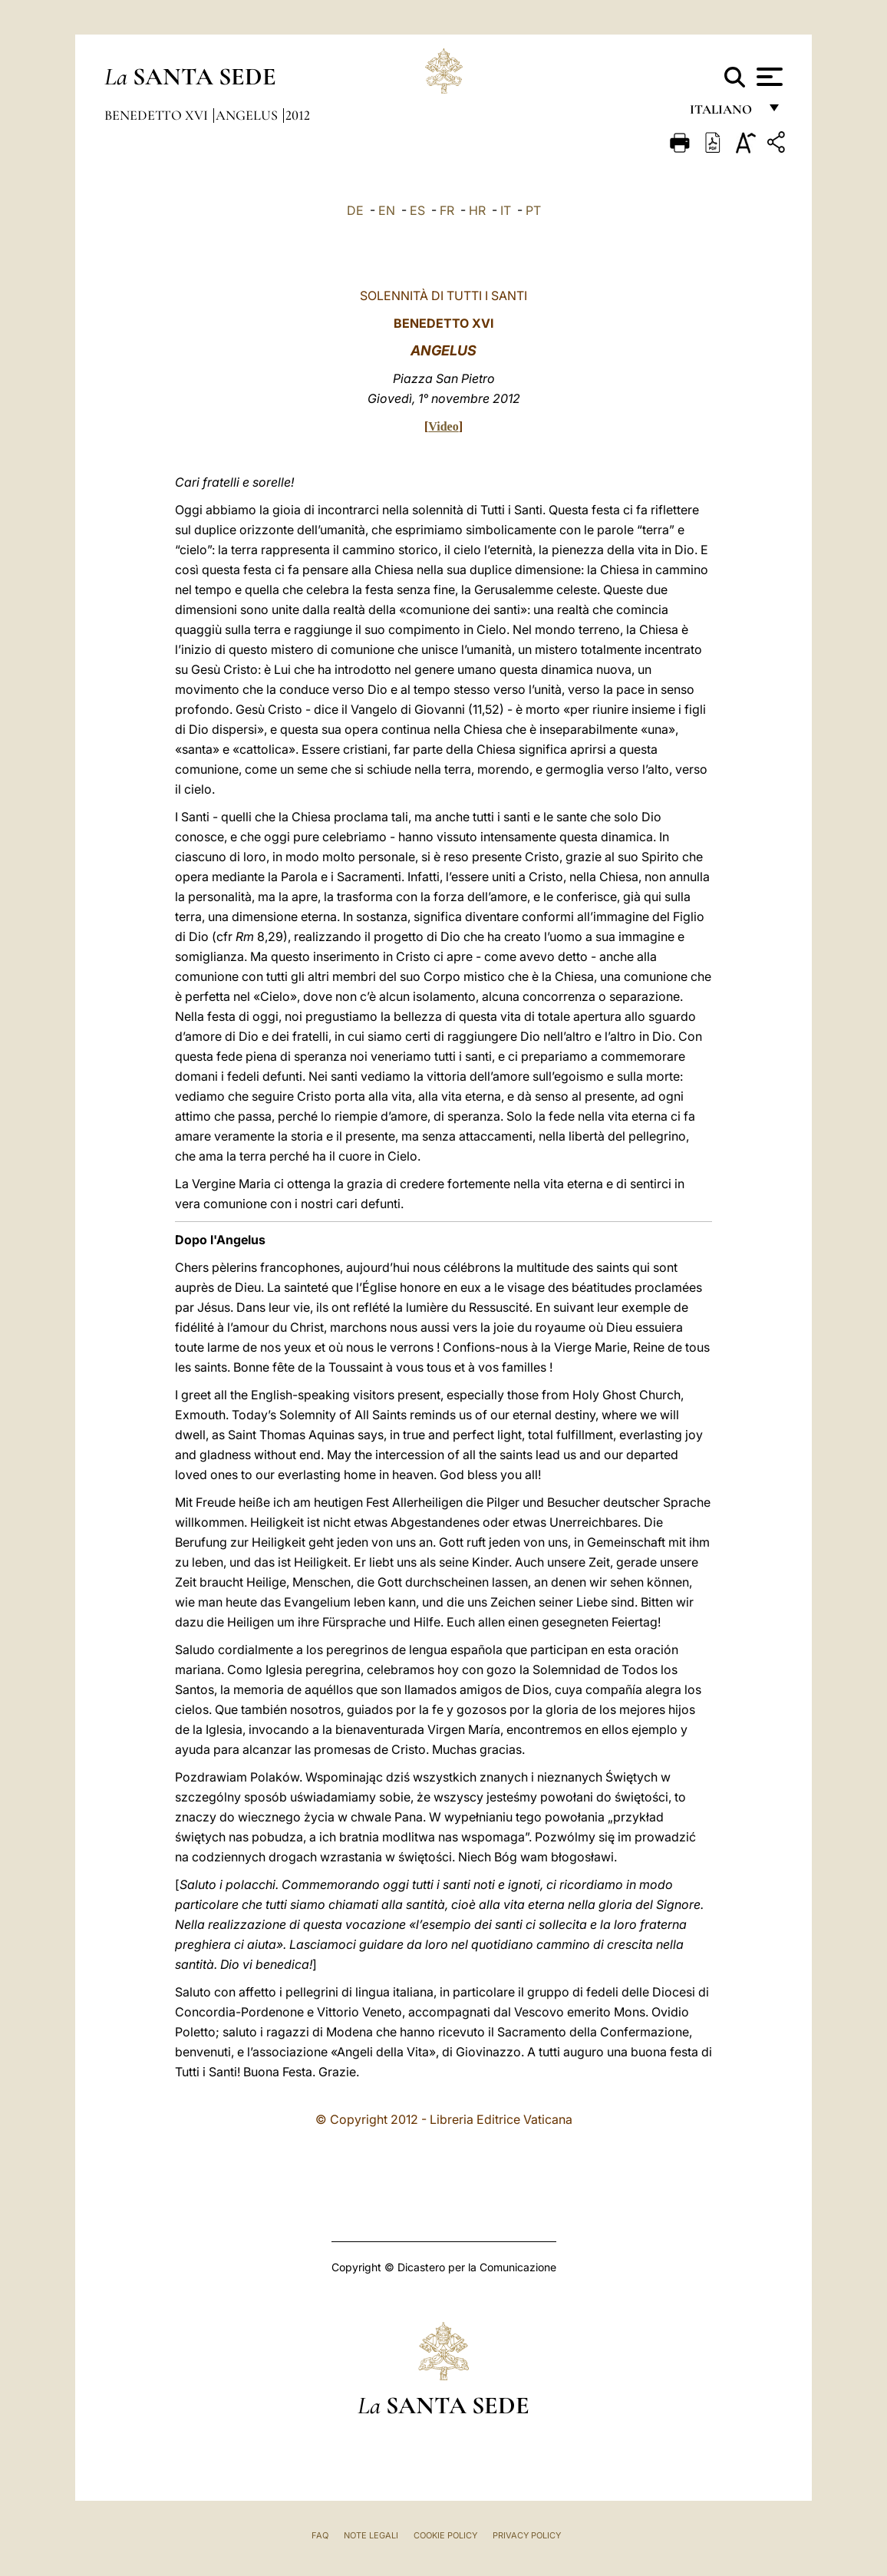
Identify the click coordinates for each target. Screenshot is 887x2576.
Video (443, 426)
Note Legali (371, 2535)
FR (447, 210)
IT (505, 210)
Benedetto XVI (157, 115)
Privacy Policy (527, 2535)
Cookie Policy (445, 2535)
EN (386, 210)
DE (355, 210)
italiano (724, 113)
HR (477, 210)
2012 (297, 115)
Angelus (248, 115)
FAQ (320, 2535)
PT (533, 210)
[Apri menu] (768, 77)
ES (417, 210)
